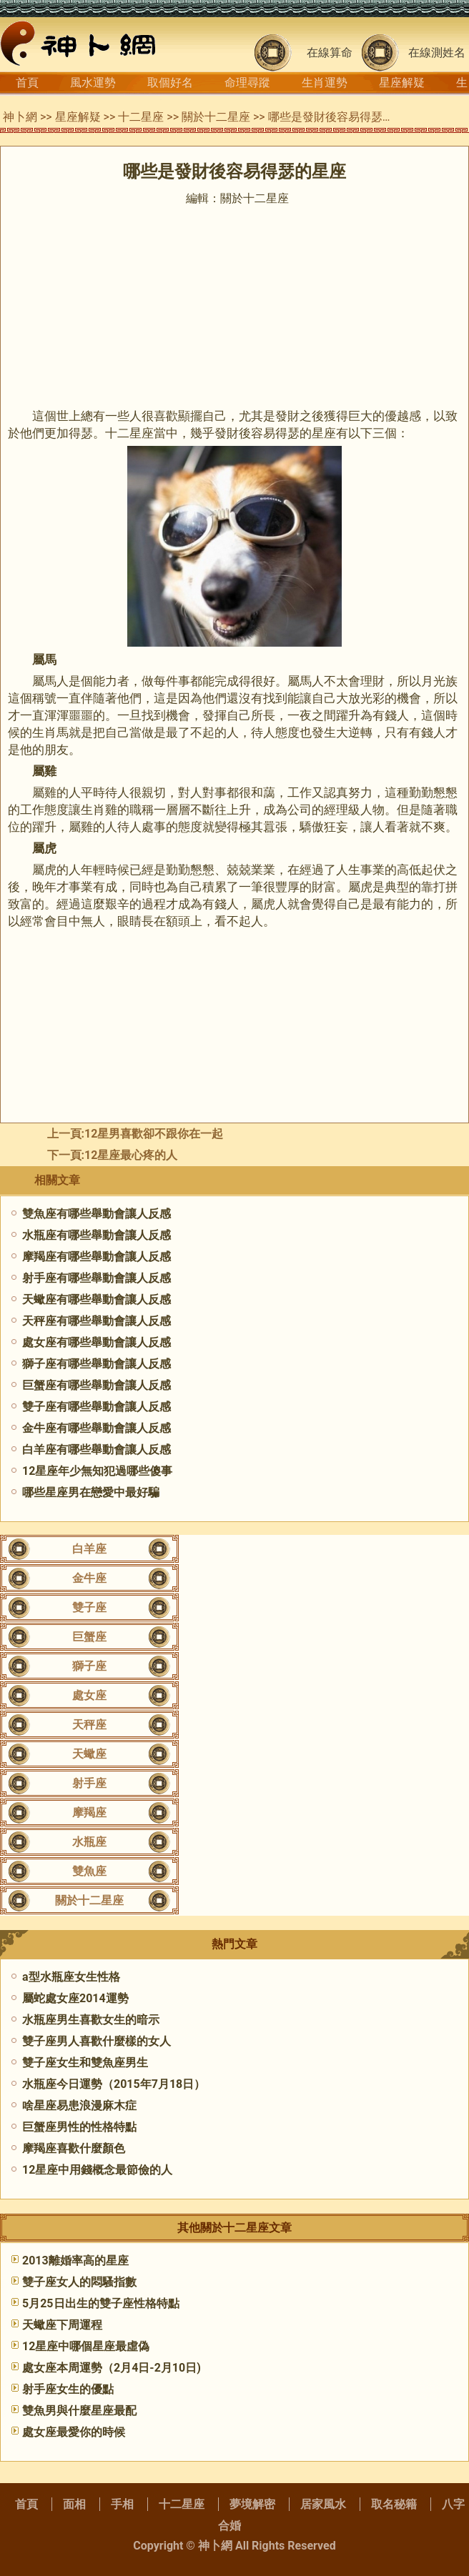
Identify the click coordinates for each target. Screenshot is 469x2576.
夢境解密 (252, 2504)
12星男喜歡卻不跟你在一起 (153, 1133)
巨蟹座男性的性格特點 (79, 2127)
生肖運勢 (324, 82)
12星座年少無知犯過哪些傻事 (97, 1471)
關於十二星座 (216, 117)
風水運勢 (93, 82)
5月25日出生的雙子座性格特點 (100, 2303)
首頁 (27, 82)
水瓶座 (89, 1842)
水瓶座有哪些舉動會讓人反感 (96, 1235)
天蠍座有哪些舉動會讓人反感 (96, 1299)
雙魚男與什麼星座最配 (79, 2410)
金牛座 (89, 1578)
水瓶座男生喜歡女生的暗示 (90, 2020)
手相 (122, 2504)
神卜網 (20, 117)
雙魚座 (89, 1871)
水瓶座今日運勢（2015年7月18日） (113, 2084)
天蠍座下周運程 (62, 2325)
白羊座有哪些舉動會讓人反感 (96, 1449)
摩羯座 (89, 1812)
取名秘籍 (394, 2504)
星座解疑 (402, 82)
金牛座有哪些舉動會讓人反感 (96, 1428)
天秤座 (89, 1724)
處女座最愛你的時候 (73, 2432)
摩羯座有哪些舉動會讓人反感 (96, 1256)
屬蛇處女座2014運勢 (75, 1998)
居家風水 (323, 2504)
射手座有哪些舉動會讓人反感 (96, 1278)
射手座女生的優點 (68, 2389)
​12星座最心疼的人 (130, 1155)
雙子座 (89, 1607)
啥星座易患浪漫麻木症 (79, 2105)
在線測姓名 (436, 52)
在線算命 (329, 52)
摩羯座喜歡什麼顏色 (73, 2148)
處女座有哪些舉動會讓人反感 (96, 1342)
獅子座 (89, 1666)
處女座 (89, 1695)
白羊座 (89, 1549)
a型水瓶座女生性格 (71, 1977)
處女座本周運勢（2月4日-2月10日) (111, 2367)
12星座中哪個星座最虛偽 (85, 2346)
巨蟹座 (89, 1636)
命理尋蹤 (247, 82)
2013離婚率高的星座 (75, 2260)
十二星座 (141, 117)
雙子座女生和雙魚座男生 (85, 2062)
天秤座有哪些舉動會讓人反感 (96, 1321)
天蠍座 (89, 1754)
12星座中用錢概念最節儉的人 (97, 2170)
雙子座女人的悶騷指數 (79, 2282)
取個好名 (170, 82)
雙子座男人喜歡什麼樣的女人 (96, 2041)
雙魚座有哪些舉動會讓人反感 (96, 1213)
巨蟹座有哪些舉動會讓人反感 (96, 1385)
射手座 (89, 1783)
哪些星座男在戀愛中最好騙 (90, 1492)
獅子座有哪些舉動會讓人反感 (96, 1364)
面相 (74, 2504)
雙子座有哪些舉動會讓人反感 (96, 1406)
